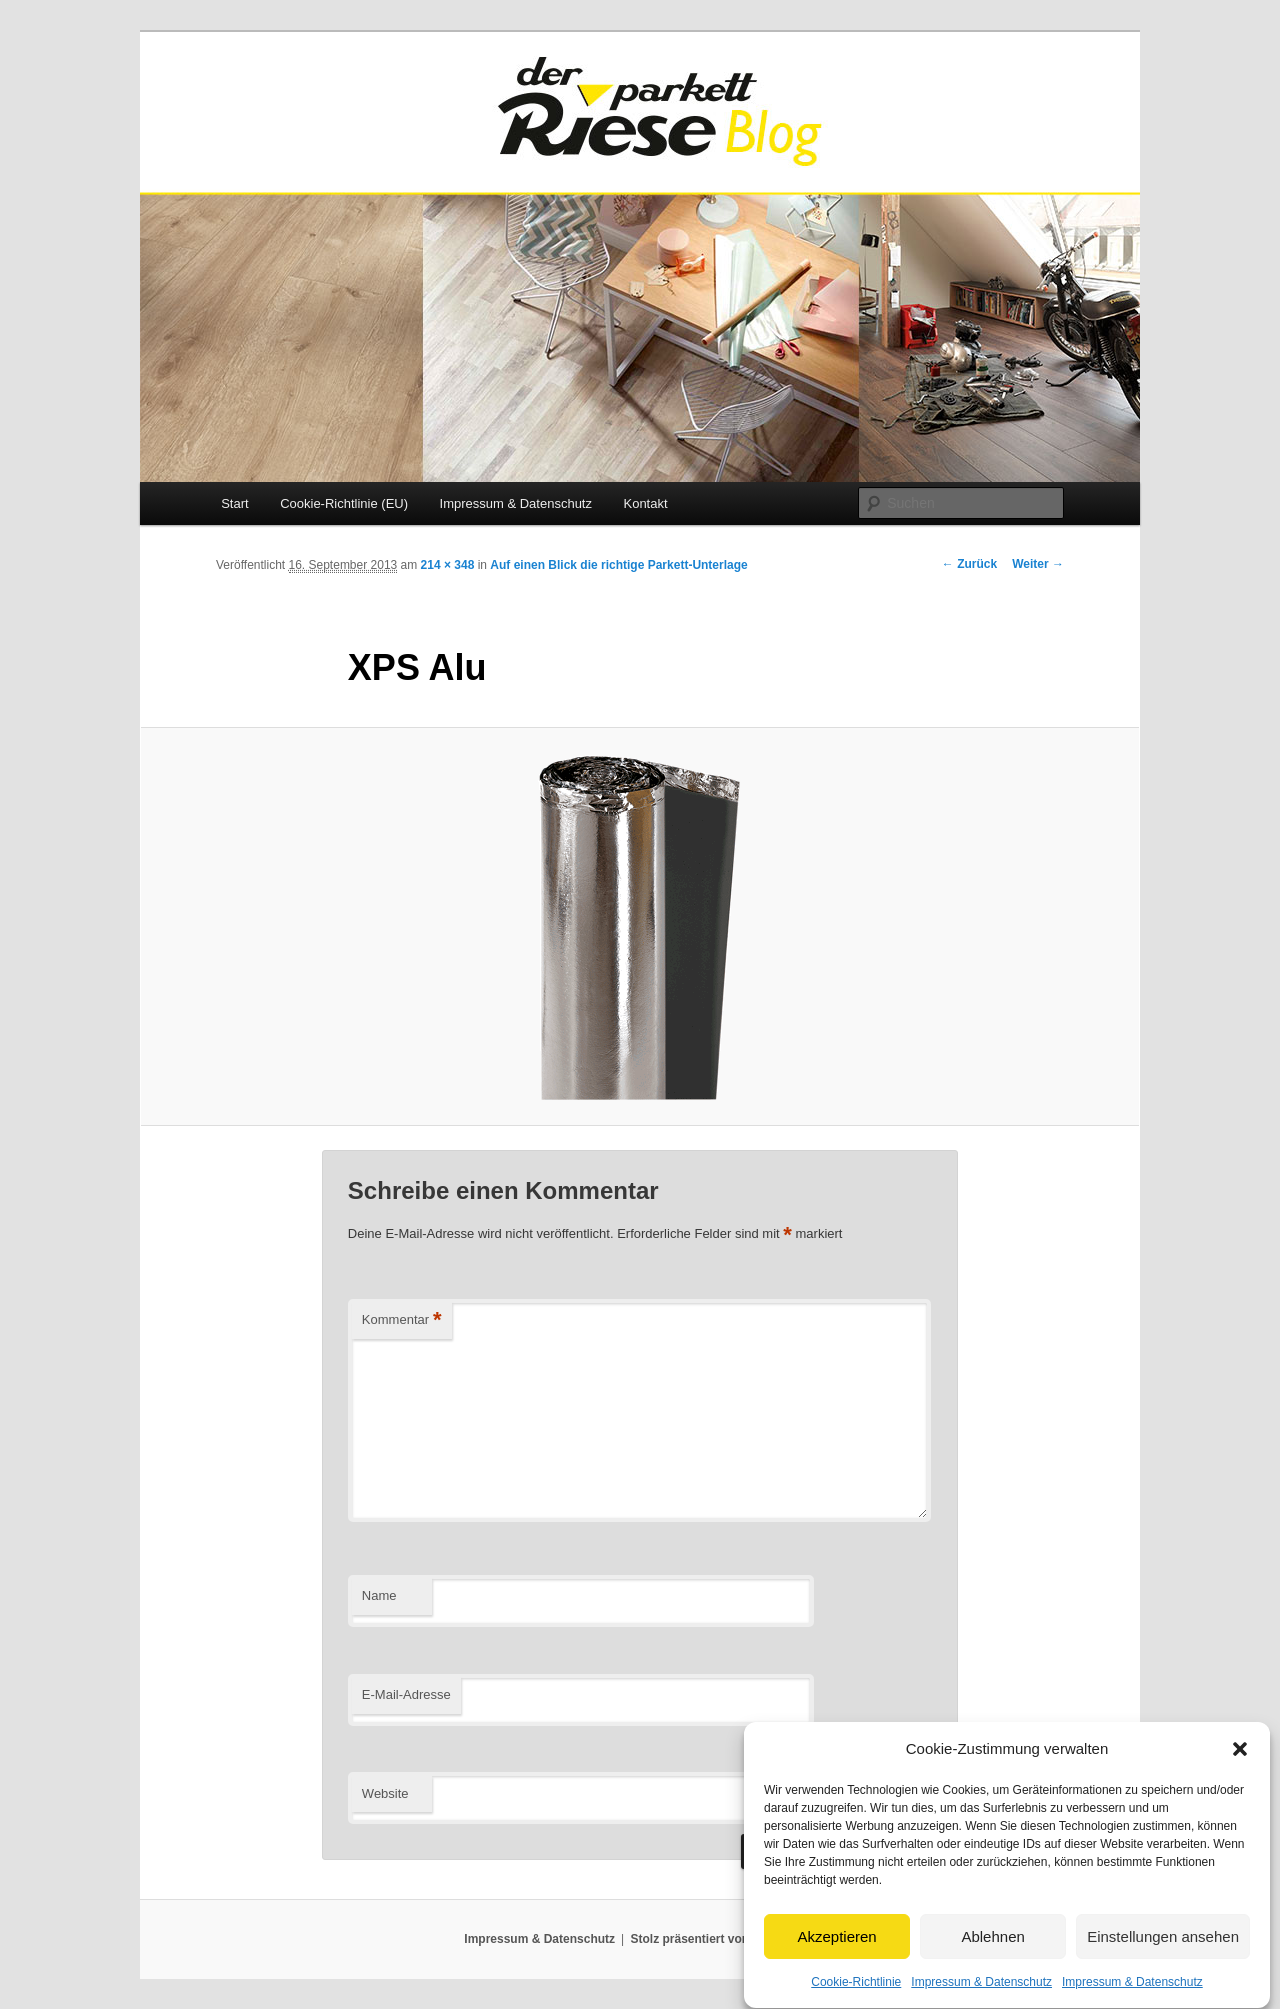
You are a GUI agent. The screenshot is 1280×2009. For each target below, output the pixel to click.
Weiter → (1038, 564)
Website (385, 1793)
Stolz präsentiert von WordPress (723, 1939)
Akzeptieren (836, 1961)
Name (379, 1595)
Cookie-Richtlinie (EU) (344, 503)
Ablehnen (992, 1961)
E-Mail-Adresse (406, 1694)
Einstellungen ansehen (1163, 1961)
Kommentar (402, 1320)
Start (234, 503)
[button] (1240, 1774)
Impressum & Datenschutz (516, 503)
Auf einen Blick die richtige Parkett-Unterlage (618, 565)
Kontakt (645, 503)
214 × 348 (448, 565)
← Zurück (969, 564)
